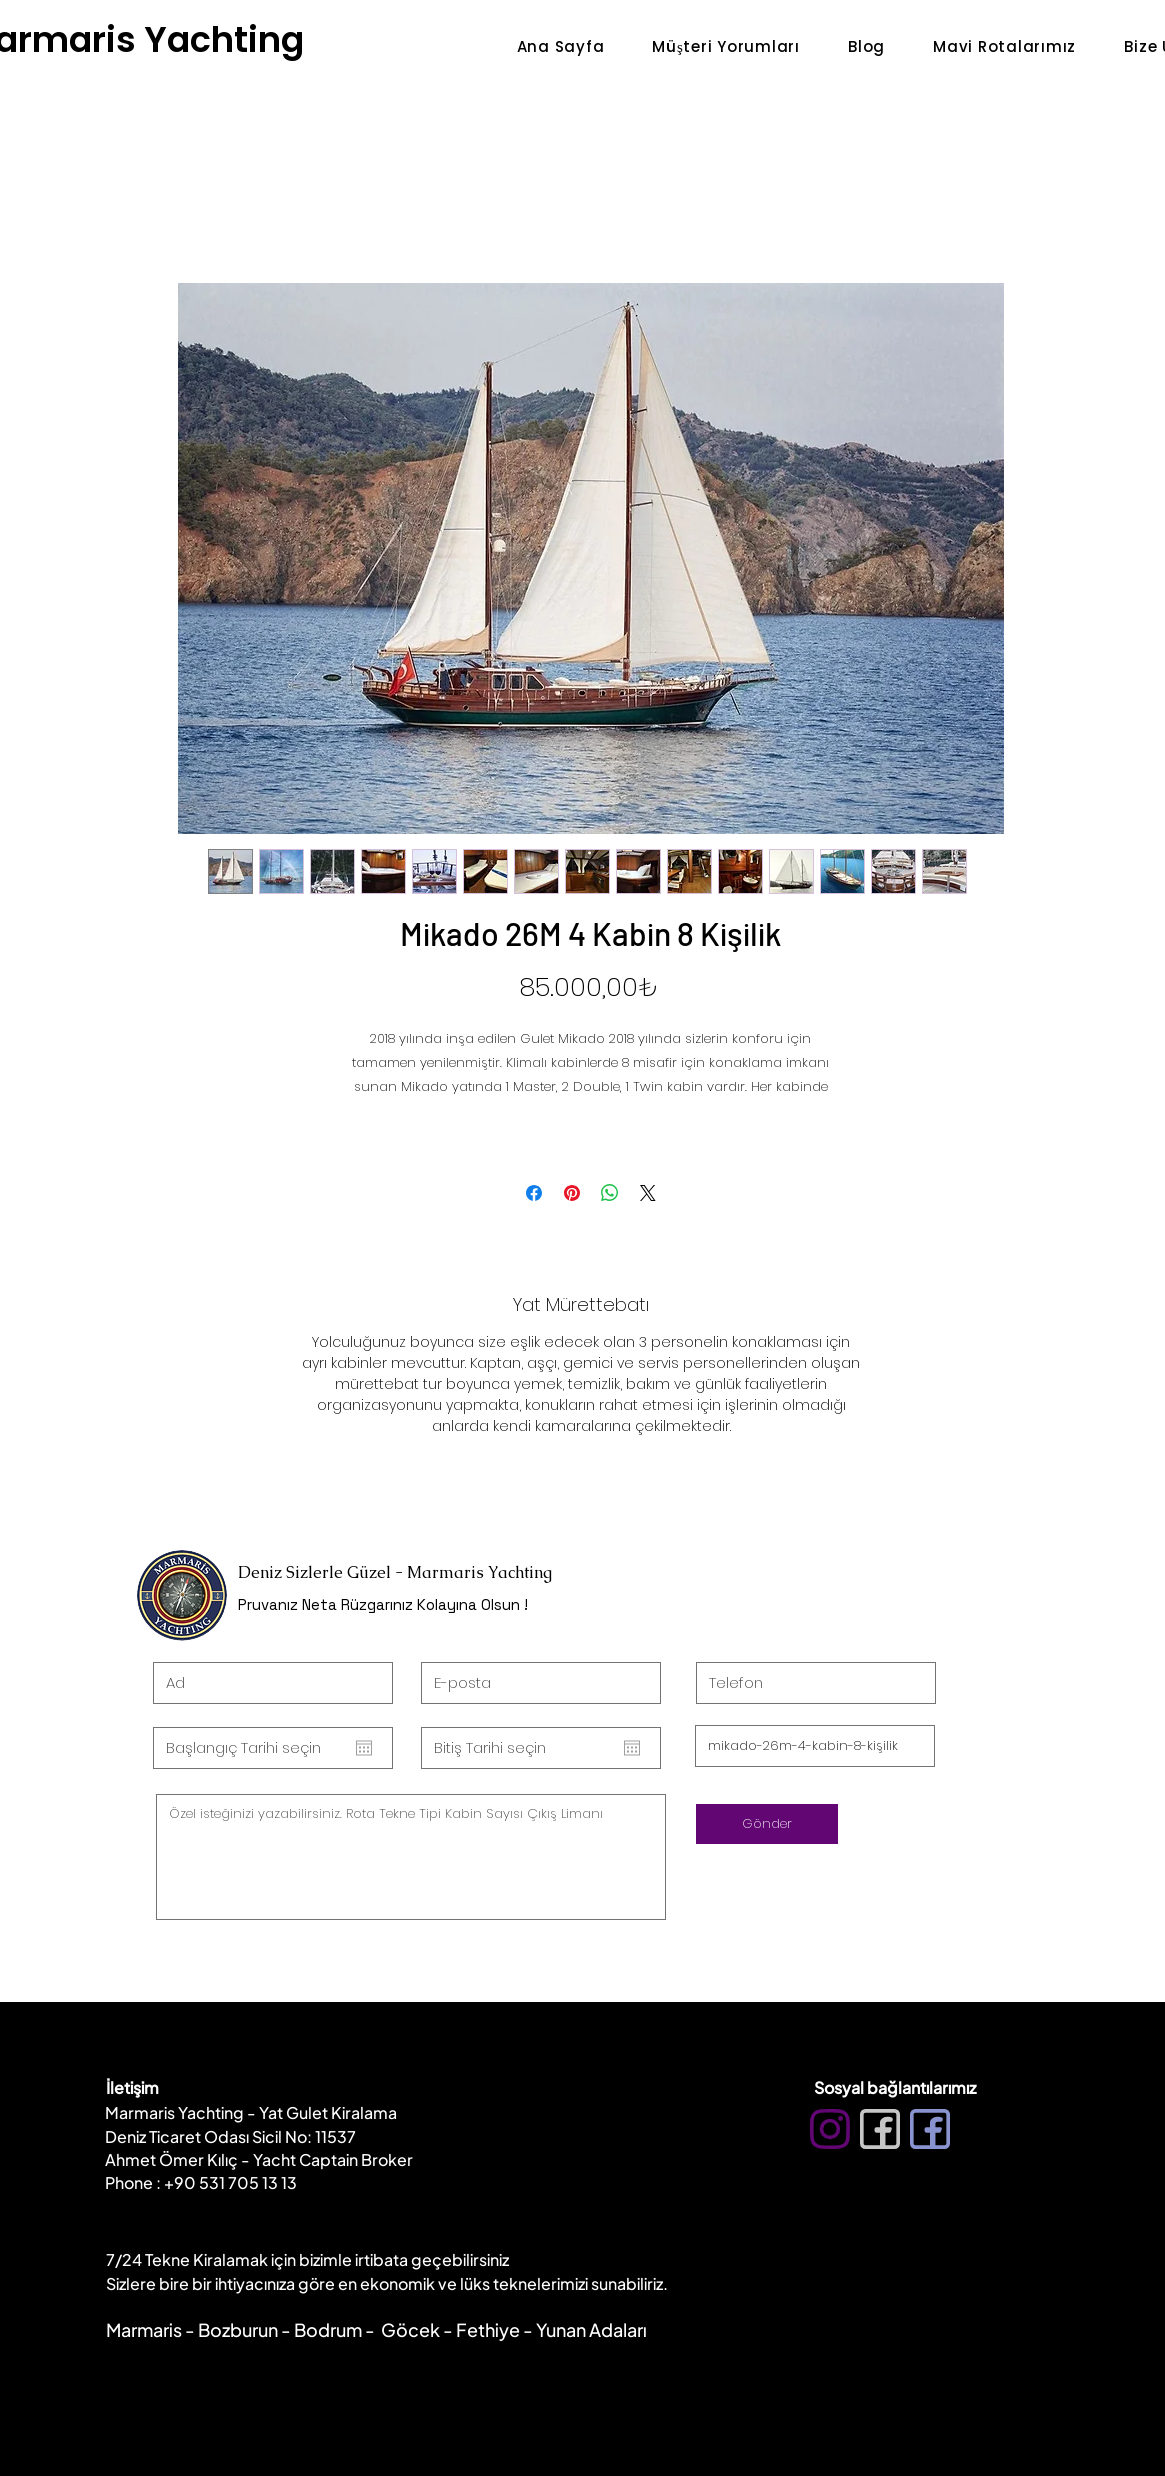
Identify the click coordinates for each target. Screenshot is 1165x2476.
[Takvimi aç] (364, 1748)
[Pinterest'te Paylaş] (572, 1193)
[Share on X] (648, 1193)
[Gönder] (767, 1824)
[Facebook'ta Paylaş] (534, 1193)
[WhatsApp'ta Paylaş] (610, 1193)
